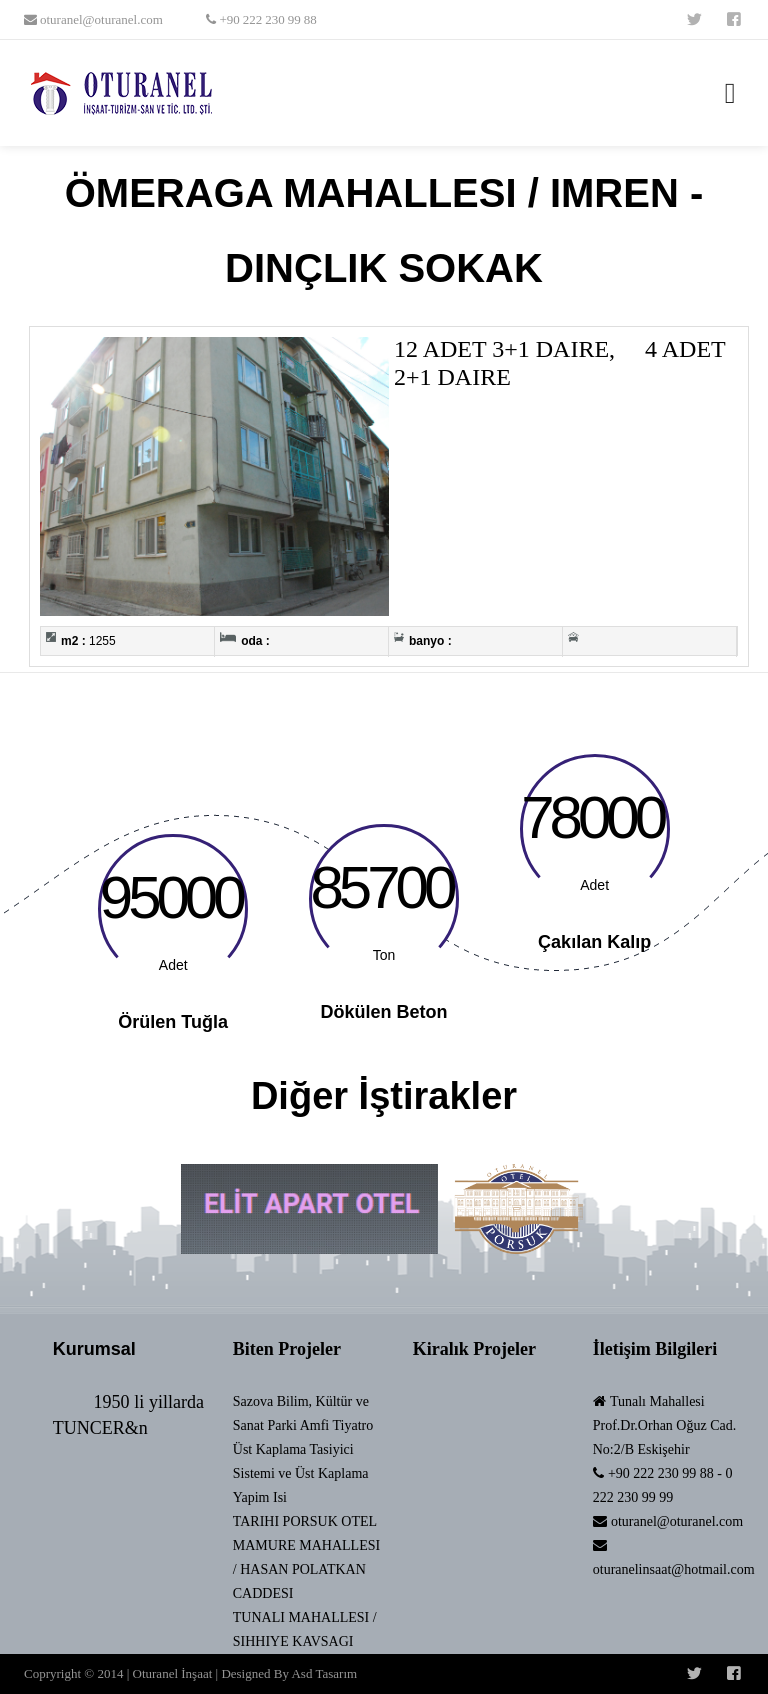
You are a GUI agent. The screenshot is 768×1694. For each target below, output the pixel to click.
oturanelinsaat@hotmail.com (674, 1569)
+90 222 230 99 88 (266, 19)
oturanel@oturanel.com (100, 19)
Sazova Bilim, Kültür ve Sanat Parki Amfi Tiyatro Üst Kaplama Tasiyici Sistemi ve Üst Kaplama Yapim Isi (303, 1449)
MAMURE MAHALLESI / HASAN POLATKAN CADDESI (306, 1569)
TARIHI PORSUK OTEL (305, 1521)
